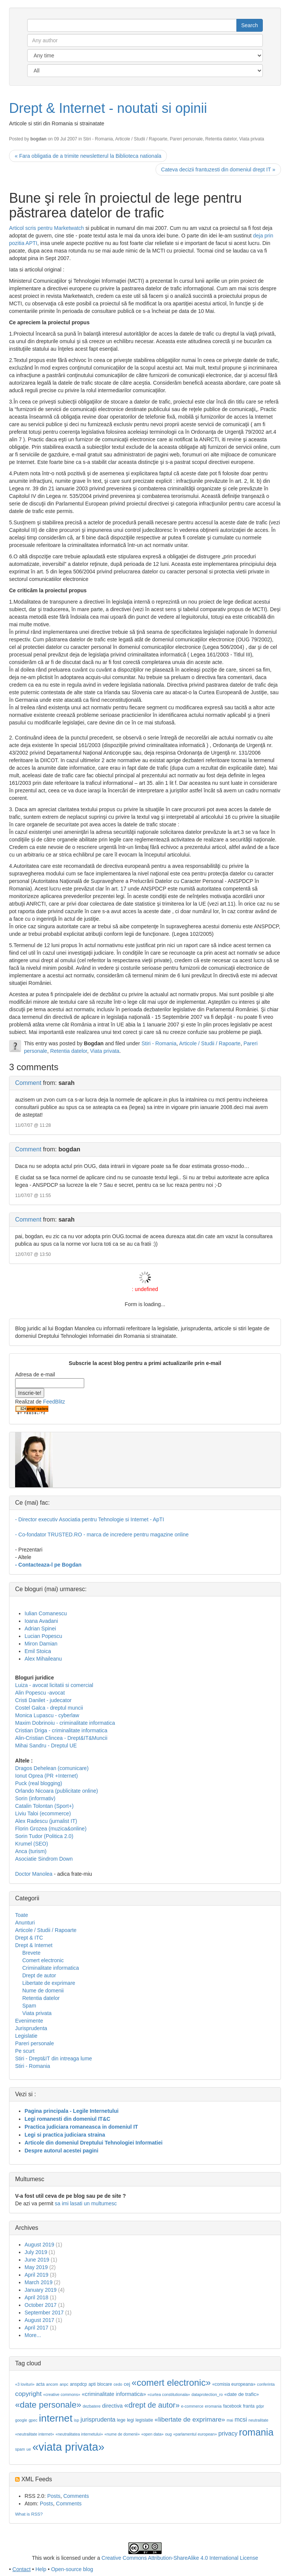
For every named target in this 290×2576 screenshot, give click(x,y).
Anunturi (25, 1923)
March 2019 (38, 2282)
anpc (64, 2384)
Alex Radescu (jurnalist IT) (46, 1821)
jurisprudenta (98, 2419)
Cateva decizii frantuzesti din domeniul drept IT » (218, 169)
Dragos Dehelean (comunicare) (52, 1768)
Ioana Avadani (41, 1621)
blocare (104, 2384)
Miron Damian (41, 1644)
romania (256, 2432)
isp (76, 2420)
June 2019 (37, 2260)
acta (40, 2384)
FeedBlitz (54, 1402)
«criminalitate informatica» (114, 2394)
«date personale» (48, 2405)
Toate (21, 1915)
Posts (53, 2496)
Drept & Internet (33, 1945)
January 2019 (41, 2290)
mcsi (240, 2419)
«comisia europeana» (234, 2384)
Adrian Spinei (40, 1628)
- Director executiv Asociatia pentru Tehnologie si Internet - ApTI (89, 1519)
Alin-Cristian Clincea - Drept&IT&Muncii (61, 1738)
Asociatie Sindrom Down (44, 1859)
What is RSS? (29, 2513)
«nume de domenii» (122, 2434)
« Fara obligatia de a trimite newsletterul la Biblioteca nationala (88, 156)
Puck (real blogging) (38, 1783)
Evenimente (29, 2021)
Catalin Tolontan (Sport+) (44, 1806)
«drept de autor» (152, 2405)
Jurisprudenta (31, 2028)
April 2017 (36, 2328)
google (21, 2420)
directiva (112, 2406)
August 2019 (39, 2245)
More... (33, 2335)
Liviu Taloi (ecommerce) (43, 1813)
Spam (29, 2006)
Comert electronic (43, 1960)
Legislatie (26, 2036)
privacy (228, 2433)
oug (168, 2434)
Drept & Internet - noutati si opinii (108, 108)
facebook (232, 2406)
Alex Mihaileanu (43, 1659)
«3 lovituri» (25, 2384)
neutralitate (258, 2420)
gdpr (260, 2406)
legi (130, 2420)
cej (127, 2384)
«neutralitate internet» (34, 2434)
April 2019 (36, 2275)
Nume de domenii (43, 1990)
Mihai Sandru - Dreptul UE (46, 1745)
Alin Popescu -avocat (40, 1693)
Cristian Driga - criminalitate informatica (61, 1730)
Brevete (31, 1953)
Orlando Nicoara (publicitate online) (56, 1791)
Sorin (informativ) (35, 1798)
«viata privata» (68, 2446)
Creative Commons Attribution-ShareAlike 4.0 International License (180, 2558)
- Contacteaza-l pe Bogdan (48, 1565)
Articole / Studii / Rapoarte (141, 139)
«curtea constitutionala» (169, 2394)
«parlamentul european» (195, 2434)
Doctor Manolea (33, 1874)
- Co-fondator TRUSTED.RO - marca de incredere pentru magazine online (102, 1534)
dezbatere (91, 2406)
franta (249, 2406)
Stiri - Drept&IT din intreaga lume (53, 2058)
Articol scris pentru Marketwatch (46, 228)
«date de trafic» (241, 2394)
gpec (33, 2420)
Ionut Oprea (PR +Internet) (46, 1776)
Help (40, 2569)
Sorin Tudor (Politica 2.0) (44, 1836)
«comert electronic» (171, 2382)
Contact (21, 2569)
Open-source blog (72, 2569)
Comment (28, 1083)
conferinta (266, 2384)
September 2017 (44, 2312)
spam (20, 2449)
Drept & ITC (29, 1938)
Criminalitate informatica (50, 1968)
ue (28, 2449)
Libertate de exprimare (48, 1983)
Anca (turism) (30, 1851)
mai (230, 2420)
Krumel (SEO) (31, 1844)
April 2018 (36, 2297)
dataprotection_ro (207, 2394)
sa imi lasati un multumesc (86, 2203)
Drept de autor (39, 1975)
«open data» (152, 2434)
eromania (213, 2406)
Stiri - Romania (98, 139)
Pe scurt (24, 2051)
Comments (76, 2496)
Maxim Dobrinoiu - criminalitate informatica (65, 1723)
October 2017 (41, 2305)
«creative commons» (61, 2394)
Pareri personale (186, 139)
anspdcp (78, 2384)
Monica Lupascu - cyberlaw (47, 1715)
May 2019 (36, 2267)
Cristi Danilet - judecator (43, 1700)
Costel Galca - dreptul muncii (49, 1708)
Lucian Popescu (43, 1636)
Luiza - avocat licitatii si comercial (54, 1685)
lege (121, 2420)
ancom (52, 2384)
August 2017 (39, 2320)
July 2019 (36, 2252)
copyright (28, 2393)
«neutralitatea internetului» (79, 2434)
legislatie (144, 2420)
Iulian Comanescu (46, 1613)
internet (55, 2418)
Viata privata (251, 139)
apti (92, 2384)
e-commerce (192, 2406)
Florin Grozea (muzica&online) (50, 1829)
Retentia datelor (221, 139)
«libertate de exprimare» (189, 2419)
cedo (118, 2384)
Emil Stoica (38, 1651)
